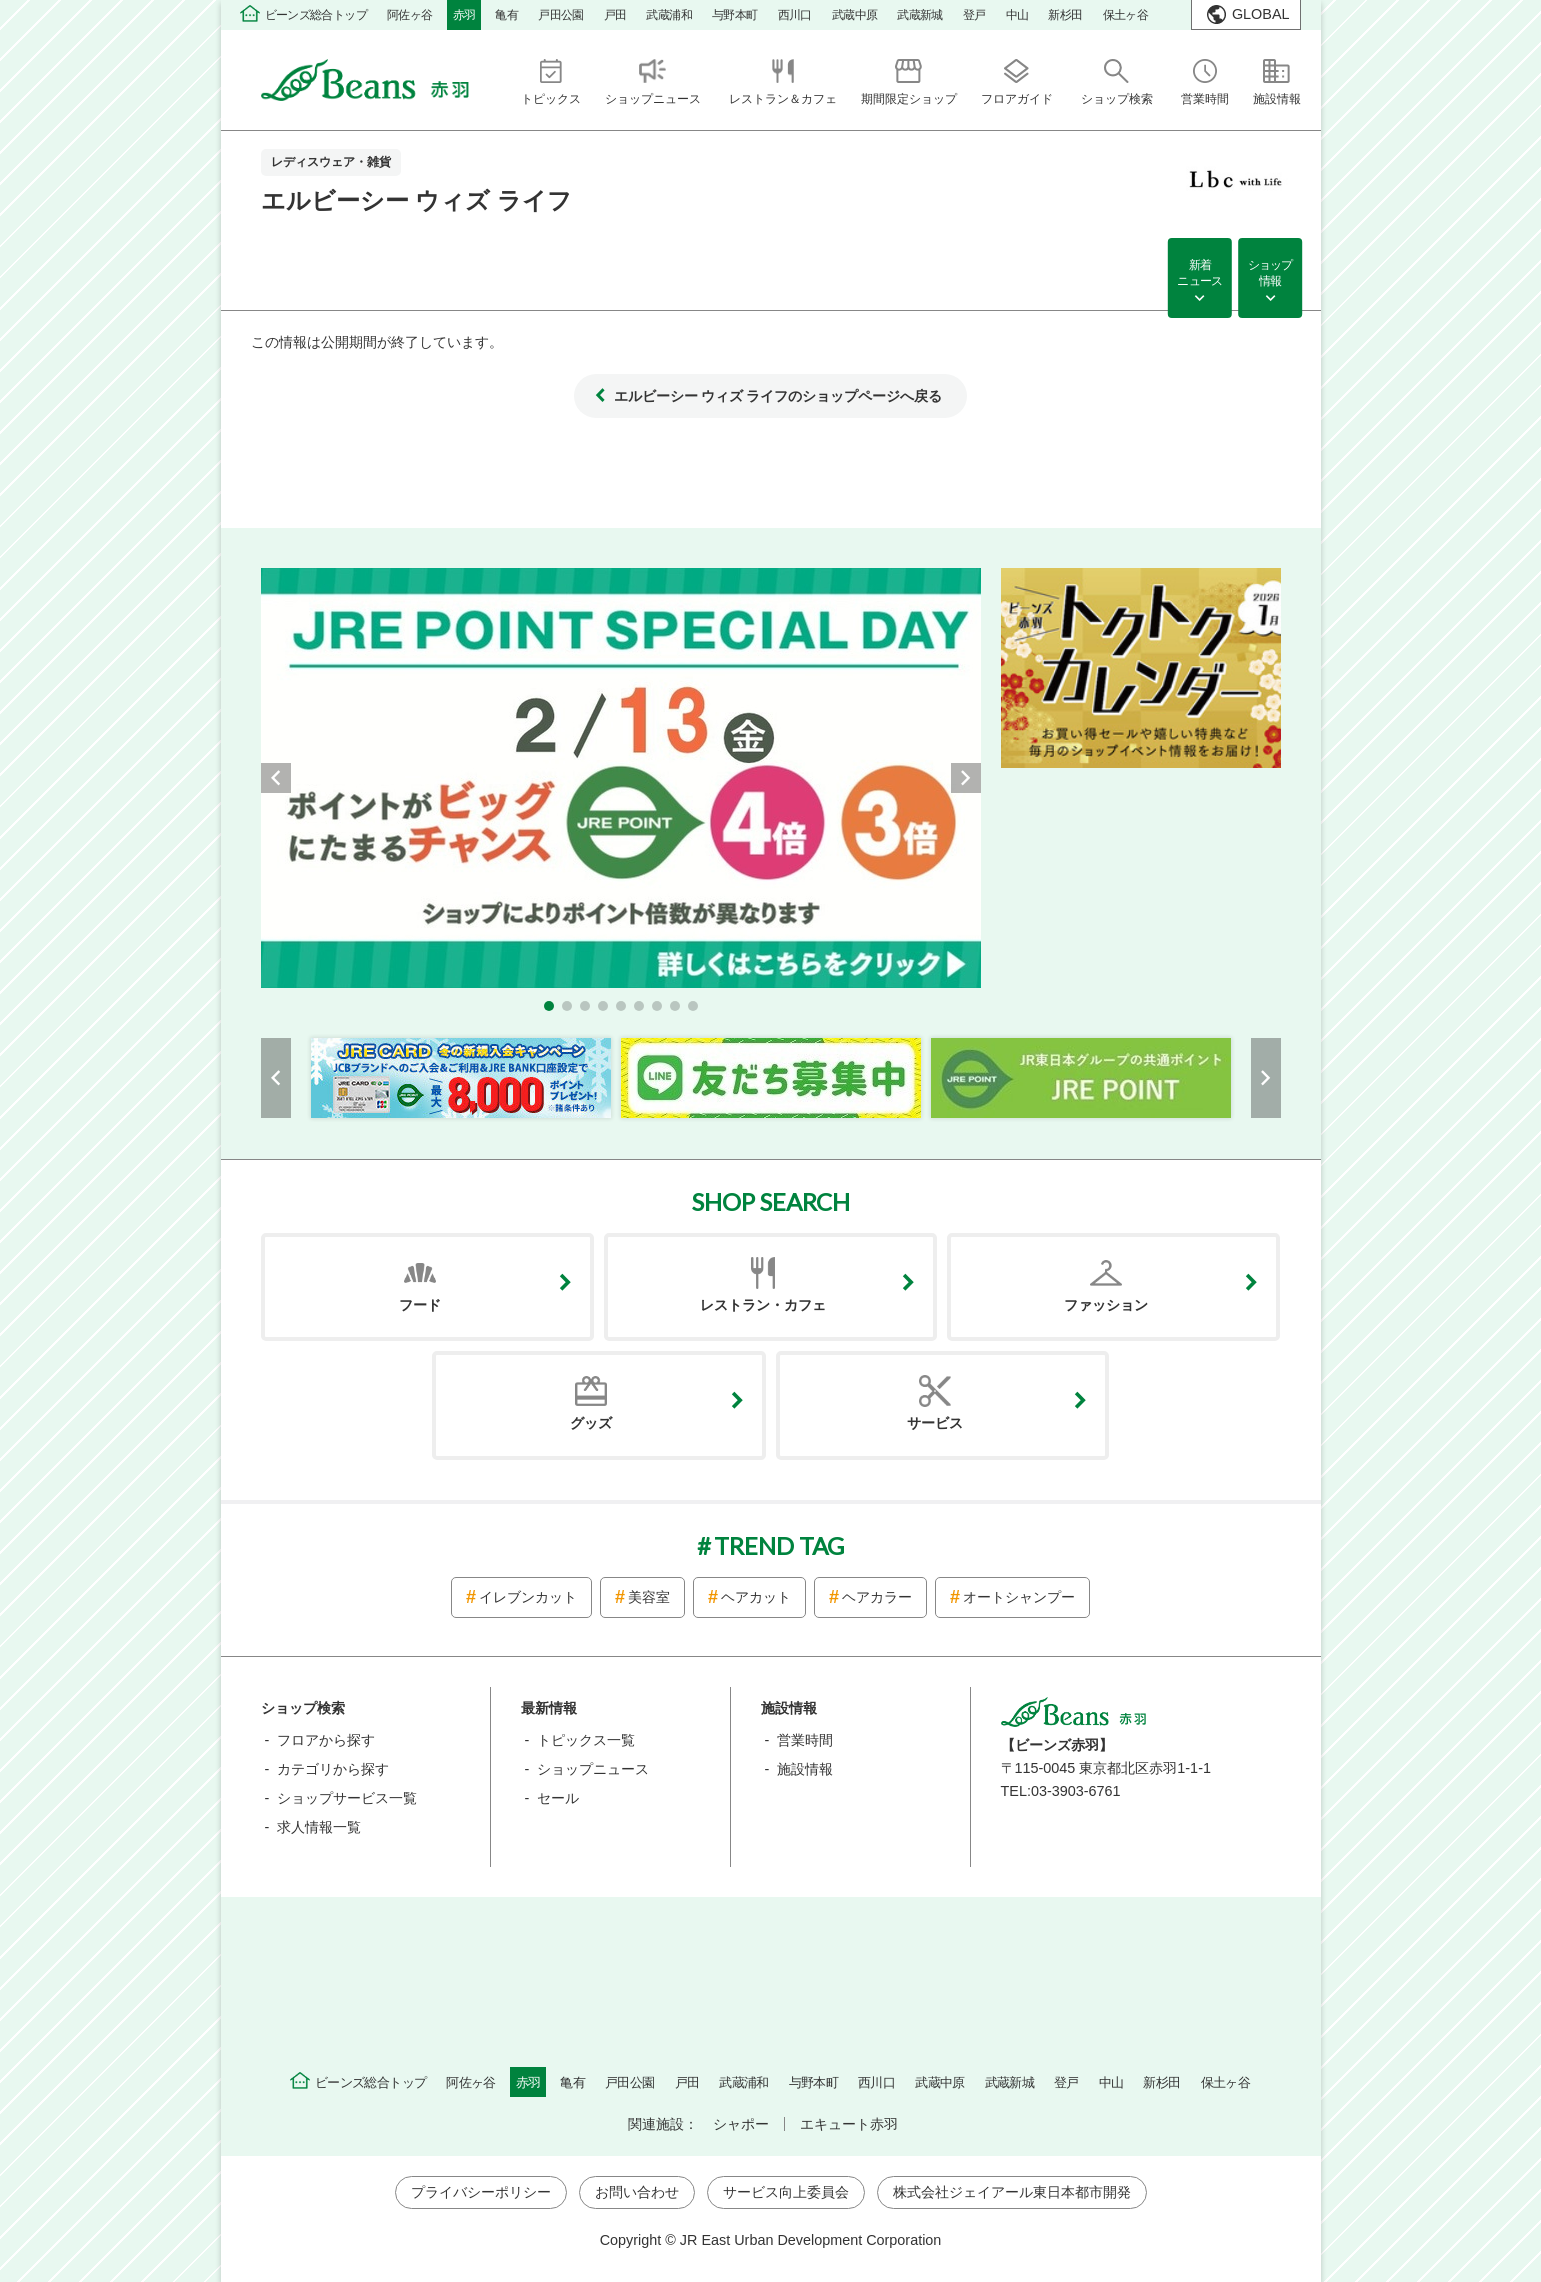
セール (558, 1798)
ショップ (1270, 274)
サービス (935, 1423)
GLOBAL (1261, 14)
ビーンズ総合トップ (316, 15)
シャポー (741, 2124)
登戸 (974, 15)
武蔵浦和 (669, 15)
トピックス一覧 (586, 1740)
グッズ (591, 1423)
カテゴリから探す (333, 1769)
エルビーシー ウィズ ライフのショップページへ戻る (778, 395)
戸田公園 (561, 15)
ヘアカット (756, 1597)
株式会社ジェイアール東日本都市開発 (1012, 2192)
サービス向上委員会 (786, 2192)
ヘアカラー (877, 1597)
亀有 (506, 15)
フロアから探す (326, 1740)
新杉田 (1065, 15)
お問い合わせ (637, 2192)
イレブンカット (528, 1597)
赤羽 (464, 15)
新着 (1199, 274)
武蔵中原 (855, 15)
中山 (1017, 15)
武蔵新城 (920, 15)
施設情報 (805, 1769)
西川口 (795, 15)
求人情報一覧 (319, 1827)
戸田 (615, 15)
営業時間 (805, 1740)
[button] (549, 1006)
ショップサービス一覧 (347, 1798)
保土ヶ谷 (1126, 15)
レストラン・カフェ (763, 1305)
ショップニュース (593, 1769)
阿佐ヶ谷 (410, 15)
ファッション (1106, 1305)
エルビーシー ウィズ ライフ (416, 200)
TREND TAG (779, 1545)
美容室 (649, 1597)
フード (420, 1305)
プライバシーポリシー (481, 2192)
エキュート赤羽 (849, 2124)
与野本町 (735, 15)
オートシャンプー (1019, 1597)
